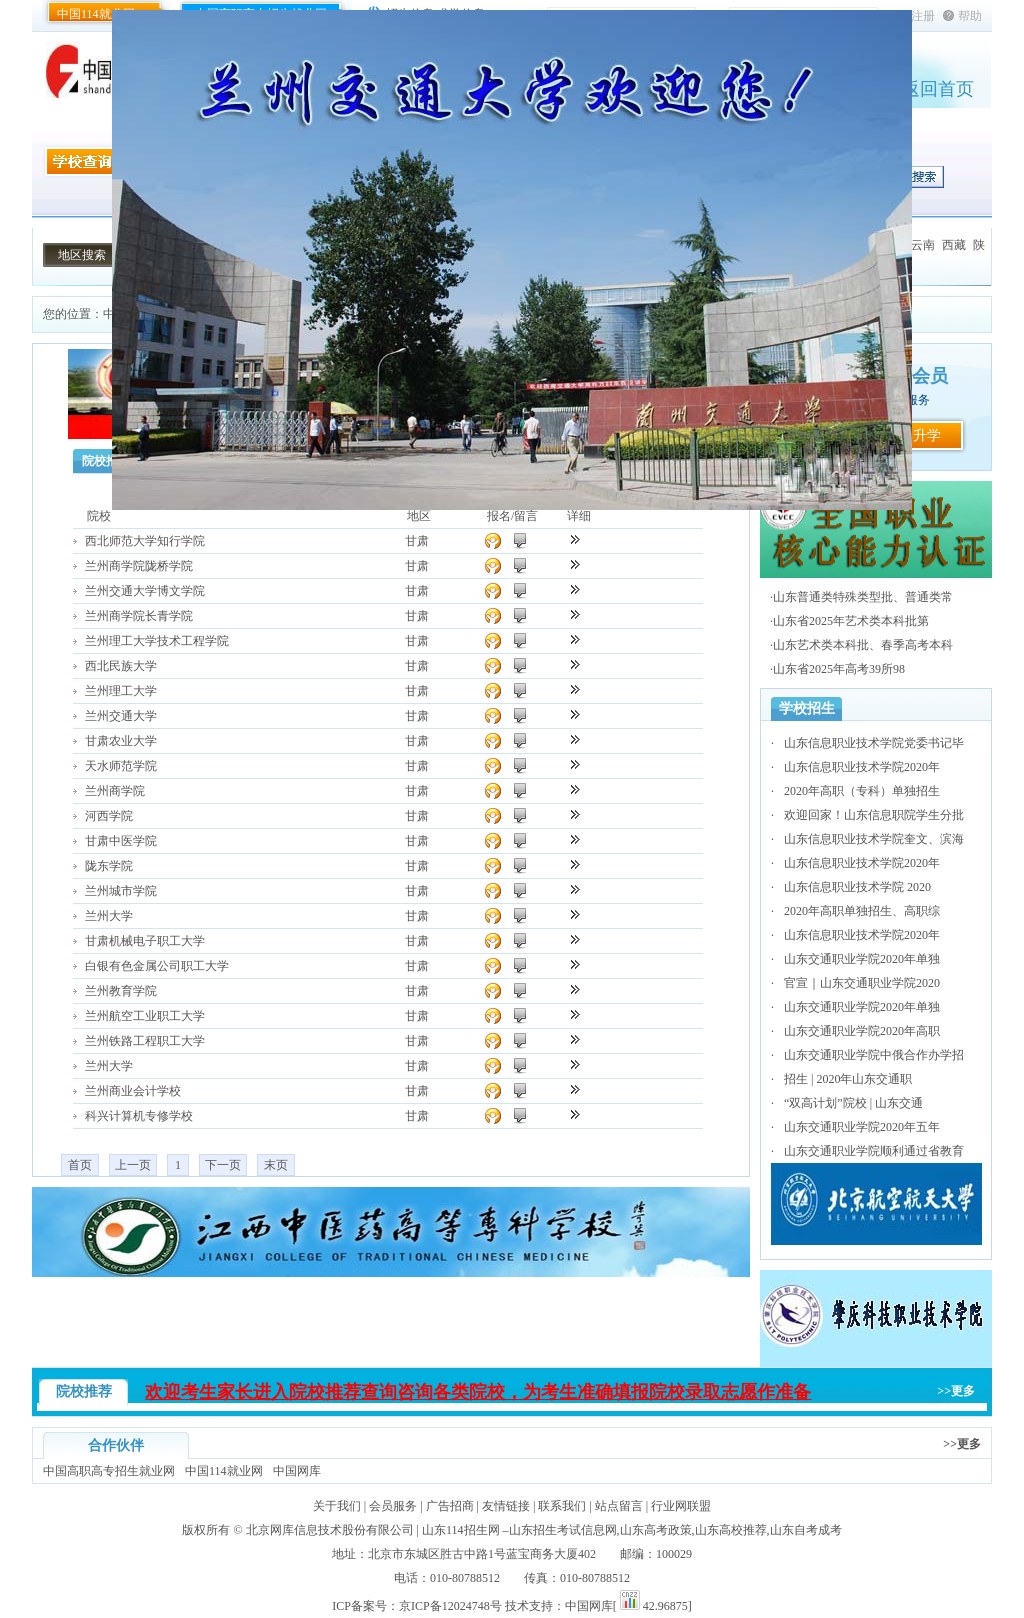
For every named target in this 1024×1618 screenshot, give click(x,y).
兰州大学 (109, 916)
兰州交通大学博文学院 (145, 591)
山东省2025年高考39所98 (839, 669)
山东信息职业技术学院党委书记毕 (874, 743)
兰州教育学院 (121, 991)
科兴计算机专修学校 (139, 1116)
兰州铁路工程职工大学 (145, 1041)
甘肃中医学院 (121, 841)
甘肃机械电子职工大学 (145, 941)
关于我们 (337, 1506)
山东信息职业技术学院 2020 (857, 887)
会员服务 (393, 1506)
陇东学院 (109, 866)
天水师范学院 (121, 766)
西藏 (954, 245)
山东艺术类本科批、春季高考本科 (863, 645)
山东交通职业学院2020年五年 (862, 1127)
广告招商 (450, 1506)
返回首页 (938, 89)
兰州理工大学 (121, 691)
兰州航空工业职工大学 (145, 1016)
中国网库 (297, 1471)
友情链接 (506, 1506)
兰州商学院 (115, 791)
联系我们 (562, 1506)
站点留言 (619, 1506)
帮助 (970, 16)
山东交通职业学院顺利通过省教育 (874, 1151)
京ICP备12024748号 (450, 1606)
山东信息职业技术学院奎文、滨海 (874, 839)
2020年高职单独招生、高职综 (862, 911)
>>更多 (956, 1391)
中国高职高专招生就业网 (109, 1471)
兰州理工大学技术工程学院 (157, 641)
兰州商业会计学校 (133, 1091)
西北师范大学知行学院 (145, 541)
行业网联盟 (681, 1506)
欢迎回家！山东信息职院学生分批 (874, 815)
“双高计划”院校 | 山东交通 (853, 1103)
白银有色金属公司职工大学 (157, 966)
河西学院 (109, 816)
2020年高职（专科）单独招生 (862, 791)
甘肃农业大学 (121, 741)
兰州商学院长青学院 (139, 616)
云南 (923, 245)
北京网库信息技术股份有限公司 (330, 1530)
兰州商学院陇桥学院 (139, 566)
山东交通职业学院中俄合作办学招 (874, 1055)
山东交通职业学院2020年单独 (862, 959)
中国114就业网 (96, 14)
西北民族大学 (121, 666)
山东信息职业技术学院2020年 (862, 767)
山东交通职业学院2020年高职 (862, 1031)
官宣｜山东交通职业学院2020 (862, 983)
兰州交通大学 (121, 716)
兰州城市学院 (121, 891)
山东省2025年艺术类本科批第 (851, 621)
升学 (927, 435)
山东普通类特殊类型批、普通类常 (863, 597)
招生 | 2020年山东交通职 (848, 1079)
